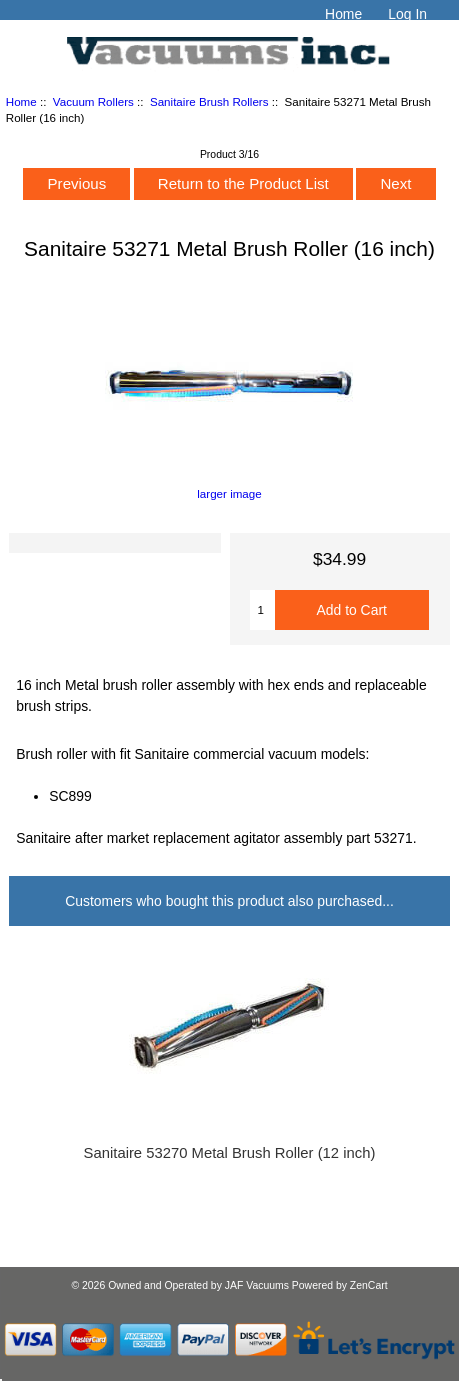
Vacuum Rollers (93, 101)
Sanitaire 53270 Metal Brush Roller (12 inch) (230, 1153)
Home (343, 14)
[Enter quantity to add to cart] (262, 610)
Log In (407, 14)
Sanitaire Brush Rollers (209, 101)
